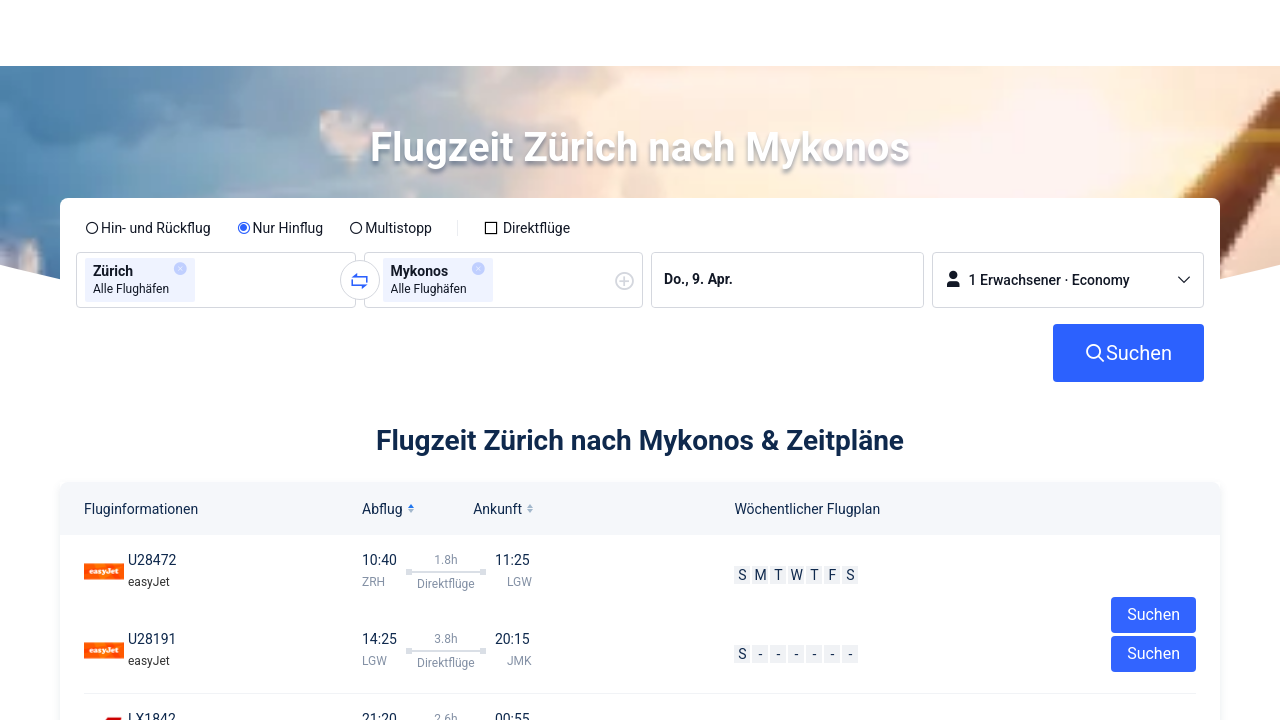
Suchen (1153, 653)
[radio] (148, 228)
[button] (1081, 33)
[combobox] (206, 280)
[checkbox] (526, 228)
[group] (216, 280)
